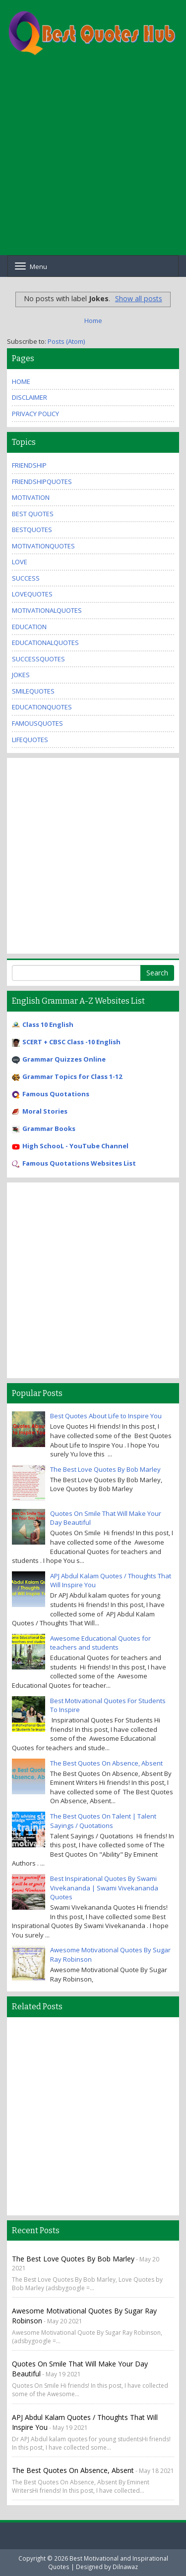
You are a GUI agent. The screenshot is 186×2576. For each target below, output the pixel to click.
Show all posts (138, 298)
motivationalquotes (47, 610)
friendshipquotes (42, 481)
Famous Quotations (55, 1093)
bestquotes (32, 529)
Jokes (21, 674)
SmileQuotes (33, 691)
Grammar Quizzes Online (64, 1059)
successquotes (38, 658)
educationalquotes (45, 642)
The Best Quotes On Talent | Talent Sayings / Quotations (103, 1821)
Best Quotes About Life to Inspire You (106, 1415)
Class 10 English (47, 1024)
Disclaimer (29, 397)
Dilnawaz (125, 2567)
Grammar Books (48, 1128)
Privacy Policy (35, 413)
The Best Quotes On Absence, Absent (106, 1763)
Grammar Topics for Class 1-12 (72, 1076)
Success (26, 578)
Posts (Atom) (66, 341)
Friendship (29, 465)
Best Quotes (33, 513)
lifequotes (30, 739)
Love (19, 561)
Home (93, 320)
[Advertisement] (93, 162)
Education (29, 626)
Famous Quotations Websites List (79, 1163)
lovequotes (32, 594)
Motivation (31, 497)
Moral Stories (44, 1111)
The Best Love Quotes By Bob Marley (105, 1469)
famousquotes (37, 723)
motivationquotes (43, 545)
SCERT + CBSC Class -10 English (71, 1041)
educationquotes (42, 706)
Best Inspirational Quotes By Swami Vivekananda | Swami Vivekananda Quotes (104, 1887)
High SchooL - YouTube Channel (75, 1145)
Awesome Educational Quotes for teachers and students (100, 1643)
